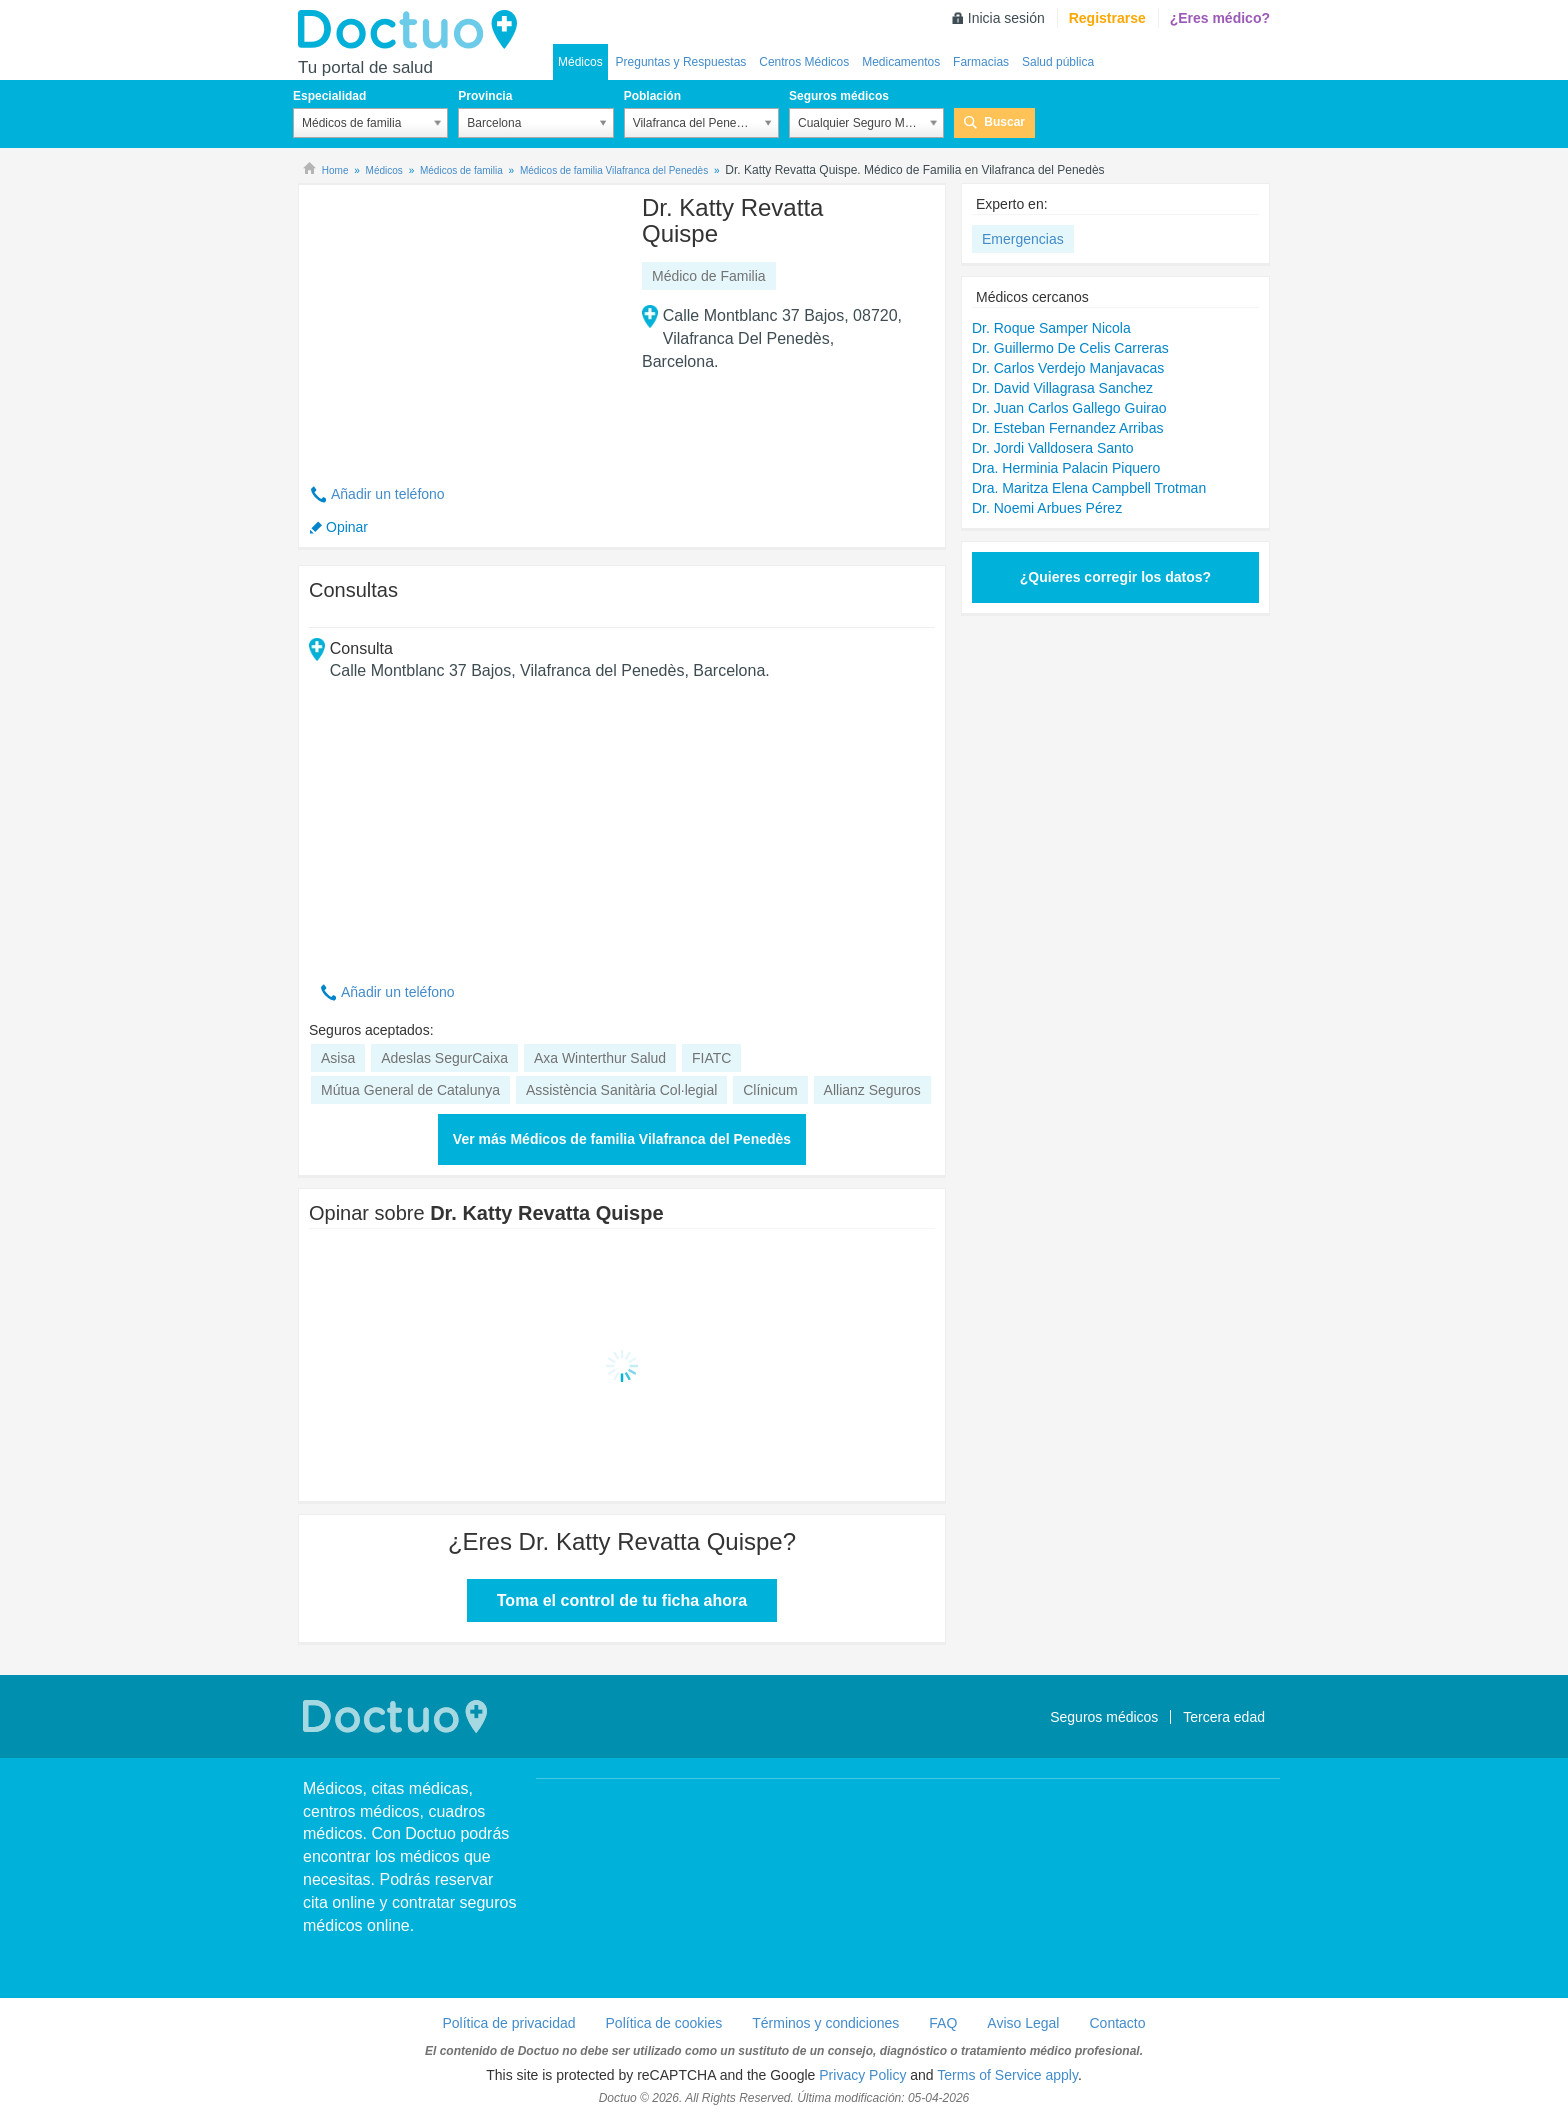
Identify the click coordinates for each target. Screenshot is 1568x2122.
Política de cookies (664, 2023)
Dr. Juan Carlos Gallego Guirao (1069, 408)
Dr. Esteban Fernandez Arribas (1067, 428)
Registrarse (1107, 18)
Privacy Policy (862, 2075)
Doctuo (413, 30)
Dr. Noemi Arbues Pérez (1047, 508)
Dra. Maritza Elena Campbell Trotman (1089, 488)
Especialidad (329, 96)
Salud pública (1058, 62)
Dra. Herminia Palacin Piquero (1066, 468)
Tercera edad (1224, 1717)
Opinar (347, 527)
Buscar (1004, 122)
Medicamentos (901, 62)
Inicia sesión (1006, 18)
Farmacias (981, 62)
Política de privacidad (508, 2023)
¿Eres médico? (1220, 18)
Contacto (1117, 2023)
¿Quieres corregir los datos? (1115, 577)
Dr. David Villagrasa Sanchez (1062, 388)
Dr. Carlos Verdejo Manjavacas (1068, 368)
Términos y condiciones (825, 2023)
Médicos (580, 62)
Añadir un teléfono (388, 494)
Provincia (485, 96)
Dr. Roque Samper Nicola (1051, 328)
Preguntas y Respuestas (681, 62)
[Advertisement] (462, 323)
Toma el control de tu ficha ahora (622, 1600)
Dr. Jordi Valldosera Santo (1053, 448)
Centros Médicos (804, 62)
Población (652, 96)
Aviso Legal (1023, 2023)
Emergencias (1023, 239)
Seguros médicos (839, 96)
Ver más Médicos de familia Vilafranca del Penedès (622, 1139)
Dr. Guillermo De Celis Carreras (1070, 348)
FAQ (943, 2023)
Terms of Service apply (1007, 2075)
